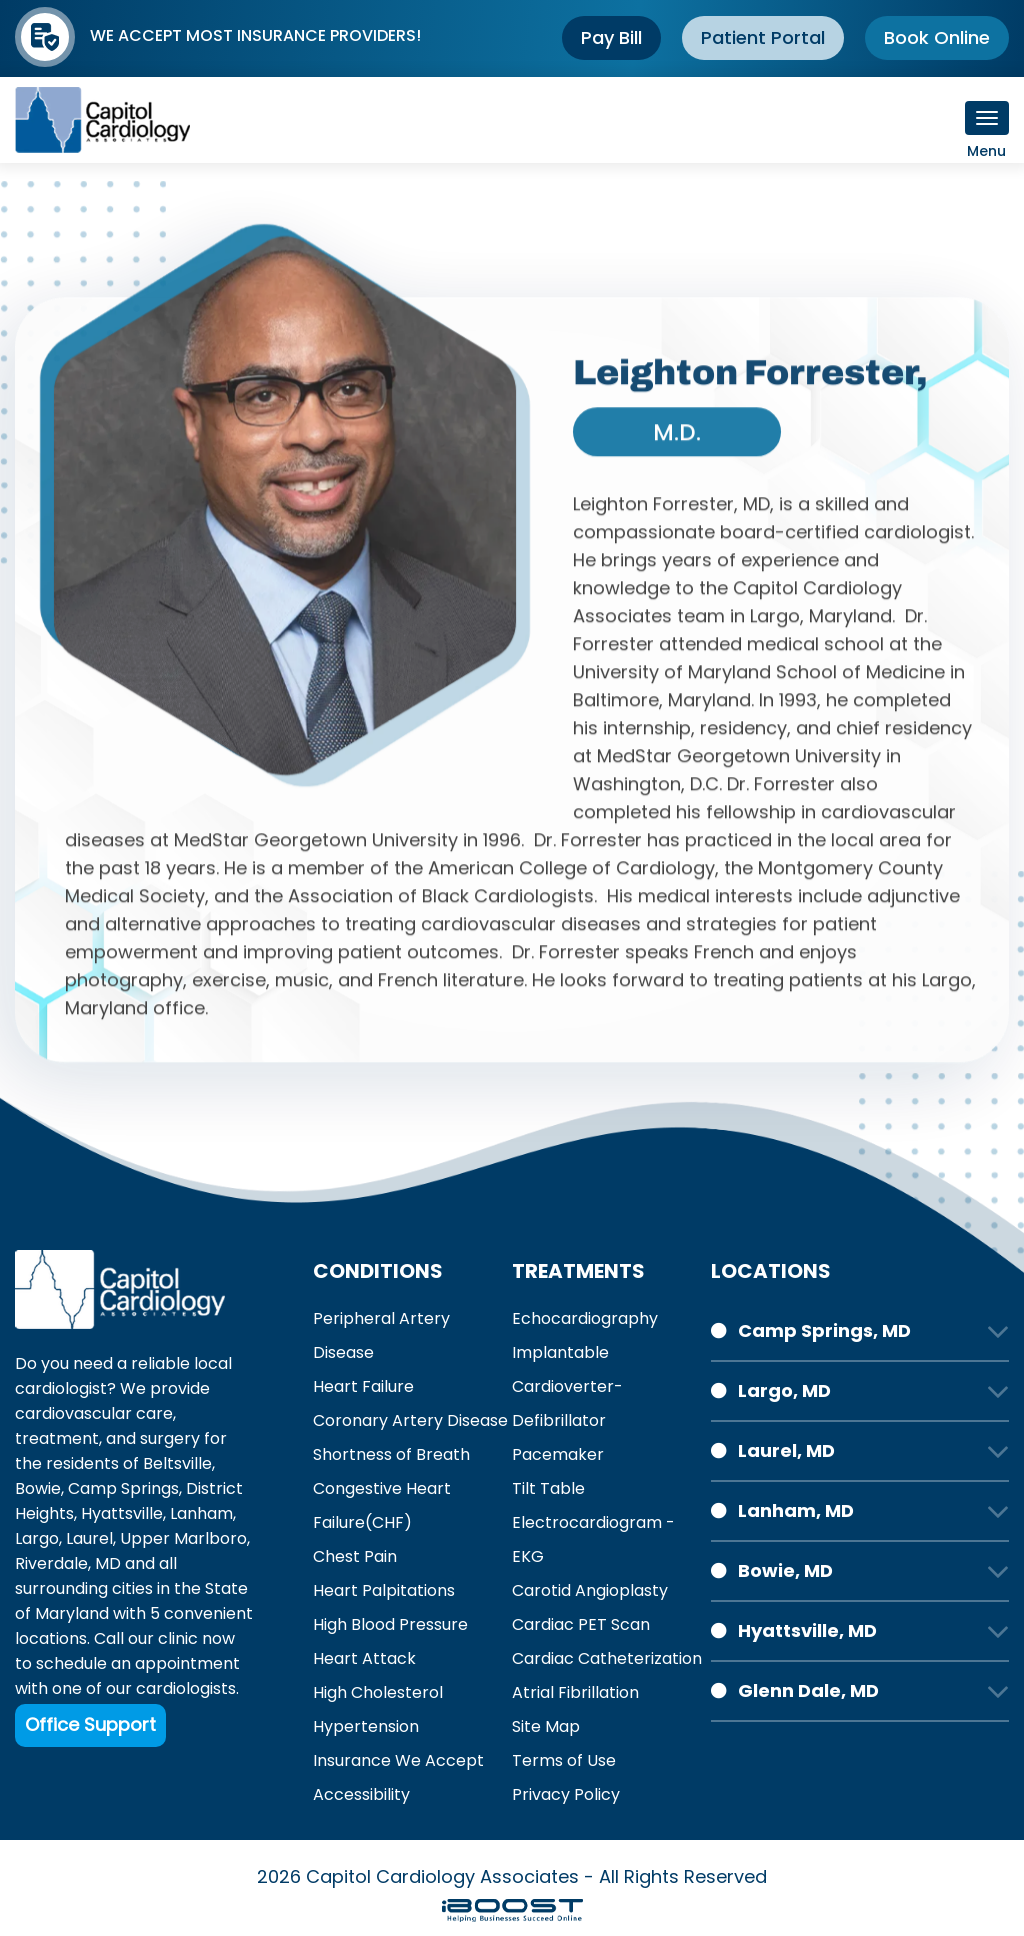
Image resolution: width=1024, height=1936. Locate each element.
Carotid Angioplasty (590, 1590)
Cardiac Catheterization (607, 1658)
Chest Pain (355, 1556)
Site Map (546, 1726)
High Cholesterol (378, 1692)
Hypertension (366, 1726)
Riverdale (51, 1563)
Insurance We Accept (398, 1760)
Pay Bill (611, 37)
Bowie (38, 1488)
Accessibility (361, 1794)
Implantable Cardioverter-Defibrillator (567, 1386)
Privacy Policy (566, 1794)
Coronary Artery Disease (410, 1420)
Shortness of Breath (391, 1454)
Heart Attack (364, 1658)
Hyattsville (122, 1513)
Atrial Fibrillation (575, 1692)
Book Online (937, 37)
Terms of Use (564, 1760)
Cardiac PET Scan (581, 1624)
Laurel (89, 1538)
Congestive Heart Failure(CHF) (382, 1505)
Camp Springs (123, 1488)
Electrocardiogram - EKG (593, 1539)
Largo (37, 1538)
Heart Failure (363, 1386)
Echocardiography (585, 1318)
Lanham (201, 1513)
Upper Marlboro (183, 1538)
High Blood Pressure (390, 1624)
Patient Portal (763, 37)
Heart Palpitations (384, 1590)
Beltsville (177, 1463)
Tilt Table (548, 1488)
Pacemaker (558, 1454)
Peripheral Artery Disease (381, 1335)
